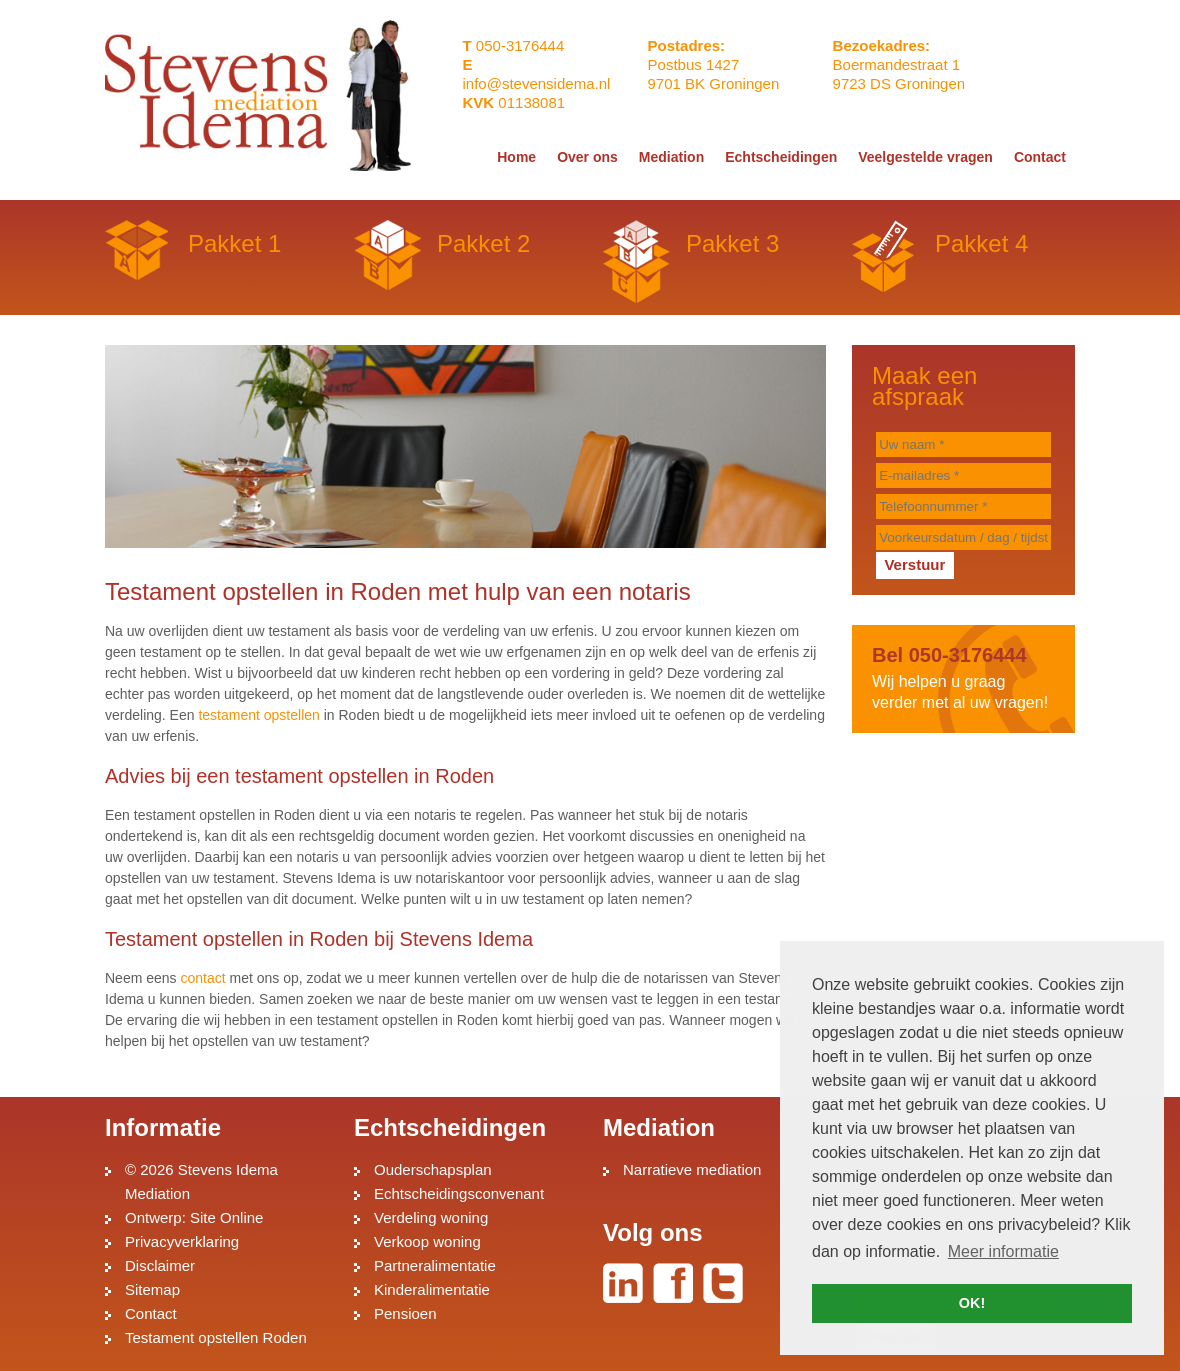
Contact (151, 1313)
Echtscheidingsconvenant (459, 1193)
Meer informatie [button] (1003, 1251)
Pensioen (405, 1313)
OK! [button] (972, 1303)
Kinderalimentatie (432, 1289)
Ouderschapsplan (433, 1169)
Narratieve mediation (692, 1169)
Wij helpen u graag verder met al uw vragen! (963, 677)
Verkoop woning (427, 1241)
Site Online (226, 1217)
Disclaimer (160, 1265)
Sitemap (152, 1289)
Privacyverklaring (182, 1241)
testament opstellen (258, 715)
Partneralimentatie (435, 1265)
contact (202, 978)
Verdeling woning (431, 1217)
